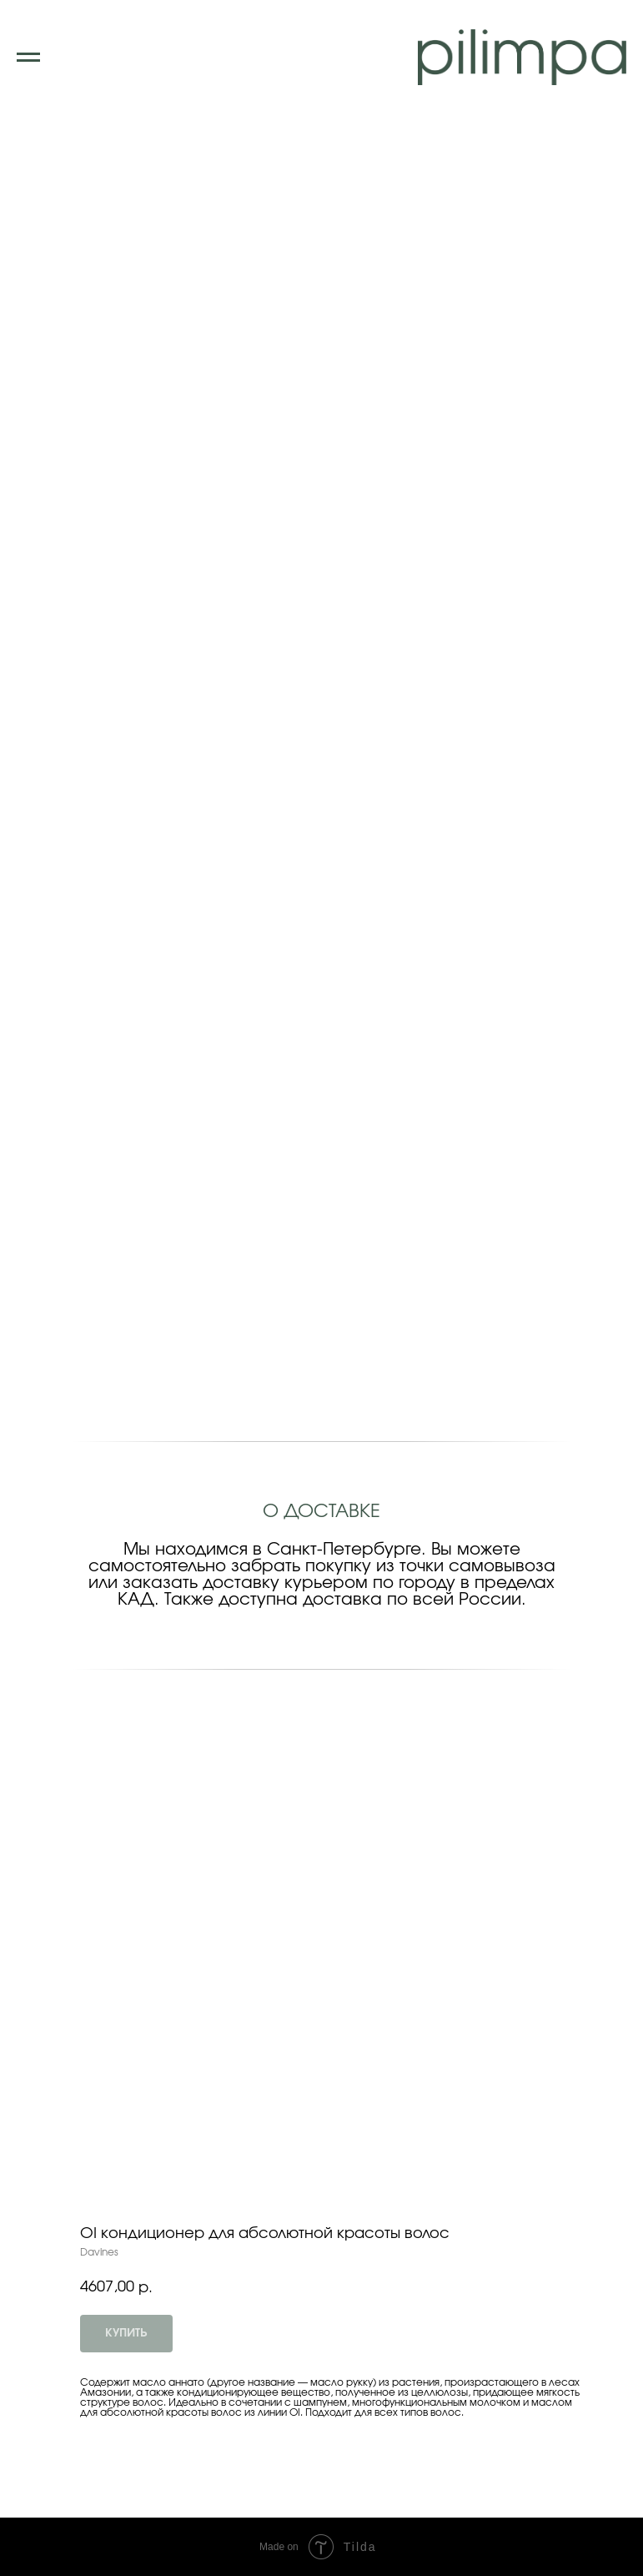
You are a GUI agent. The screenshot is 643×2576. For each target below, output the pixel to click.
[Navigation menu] (28, 58)
